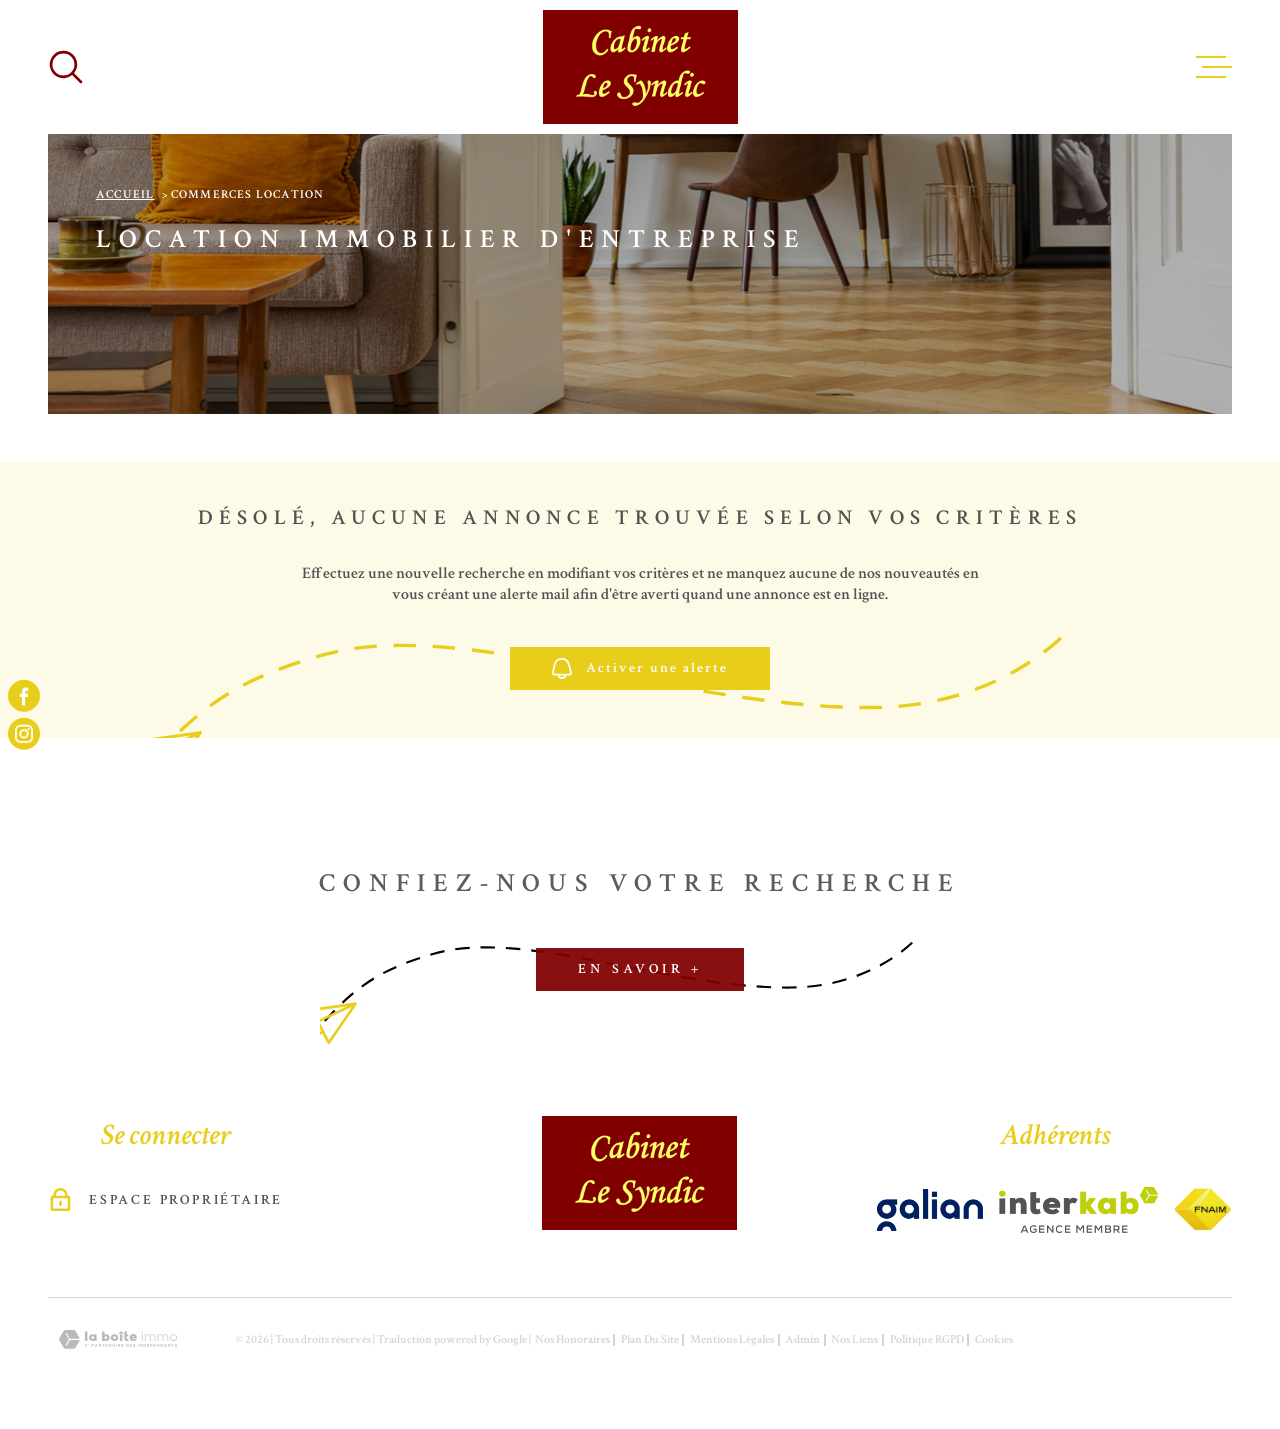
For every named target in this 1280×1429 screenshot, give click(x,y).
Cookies (994, 1340)
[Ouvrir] (66, 67)
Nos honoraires (572, 1339)
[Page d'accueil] (640, 67)
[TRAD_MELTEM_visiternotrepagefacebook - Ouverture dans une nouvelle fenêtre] (24, 695)
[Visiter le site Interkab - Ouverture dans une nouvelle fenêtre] (930, 1210)
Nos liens (854, 1339)
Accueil (125, 194)
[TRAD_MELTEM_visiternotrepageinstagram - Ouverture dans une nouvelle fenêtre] (24, 734)
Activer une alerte (640, 668)
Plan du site (650, 1339)
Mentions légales (732, 1339)
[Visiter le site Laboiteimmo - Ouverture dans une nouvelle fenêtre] (118, 1339)
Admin (802, 1339)
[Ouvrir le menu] (1214, 67)
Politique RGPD (927, 1339)
